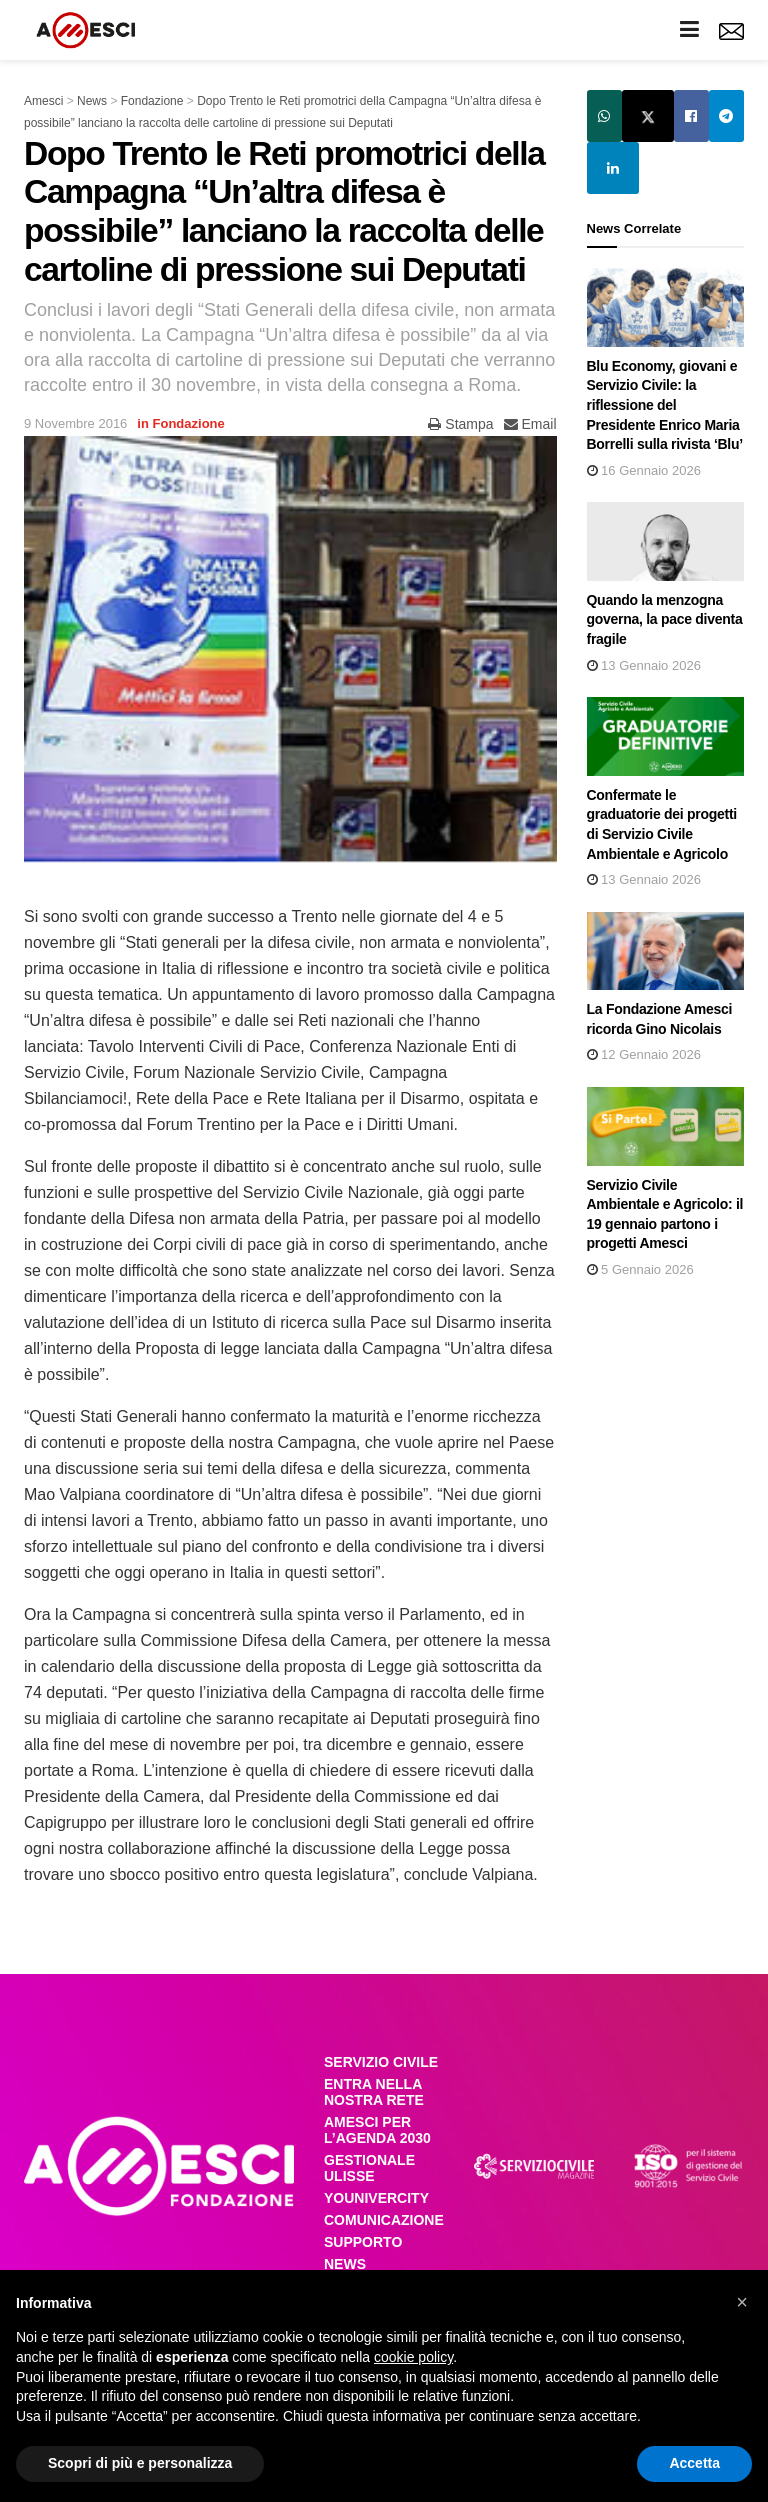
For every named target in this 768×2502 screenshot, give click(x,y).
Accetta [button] (694, 2463)
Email (530, 424)
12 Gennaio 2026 (644, 1054)
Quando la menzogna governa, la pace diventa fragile (665, 619)
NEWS (345, 2264)
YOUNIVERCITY (376, 2198)
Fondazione (189, 423)
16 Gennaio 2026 (644, 470)
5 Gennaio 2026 (640, 1269)
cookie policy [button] (413, 2357)
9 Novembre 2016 (75, 423)
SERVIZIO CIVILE (381, 2062)
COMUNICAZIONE (384, 2220)
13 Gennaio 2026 (644, 665)
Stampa (460, 424)
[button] (742, 2302)
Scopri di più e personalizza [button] (140, 2463)
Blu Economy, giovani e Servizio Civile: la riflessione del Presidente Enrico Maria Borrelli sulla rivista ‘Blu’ (665, 405)
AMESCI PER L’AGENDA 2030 (377, 2130)
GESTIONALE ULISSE (369, 2168)
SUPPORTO (363, 2242)
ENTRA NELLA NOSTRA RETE (374, 2092)
